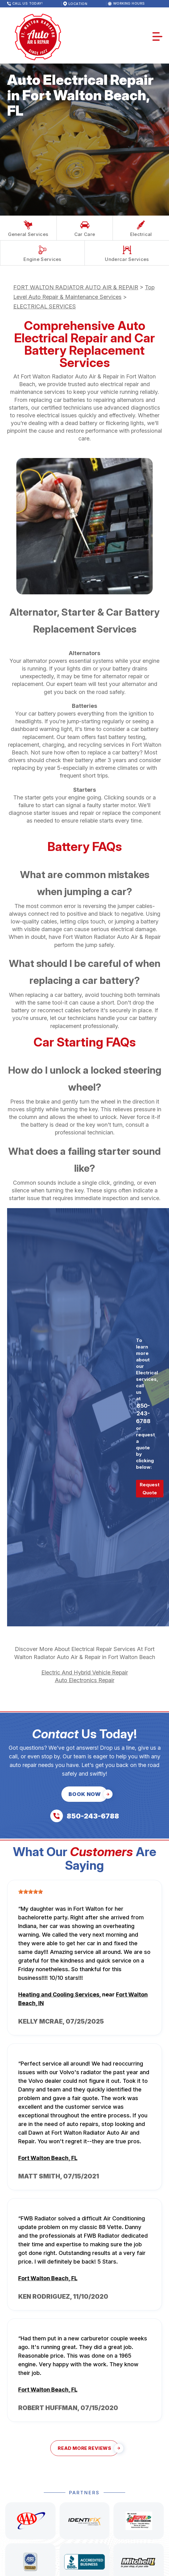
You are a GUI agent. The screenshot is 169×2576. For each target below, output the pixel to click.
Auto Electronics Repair (84, 1680)
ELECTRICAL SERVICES (44, 306)
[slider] (30, 1891)
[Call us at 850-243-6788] (84, 1816)
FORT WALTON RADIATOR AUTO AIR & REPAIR (75, 287)
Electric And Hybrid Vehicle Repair (84, 1672)
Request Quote (149, 1489)
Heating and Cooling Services (58, 1994)
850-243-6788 (143, 1413)
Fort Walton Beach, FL (47, 2158)
